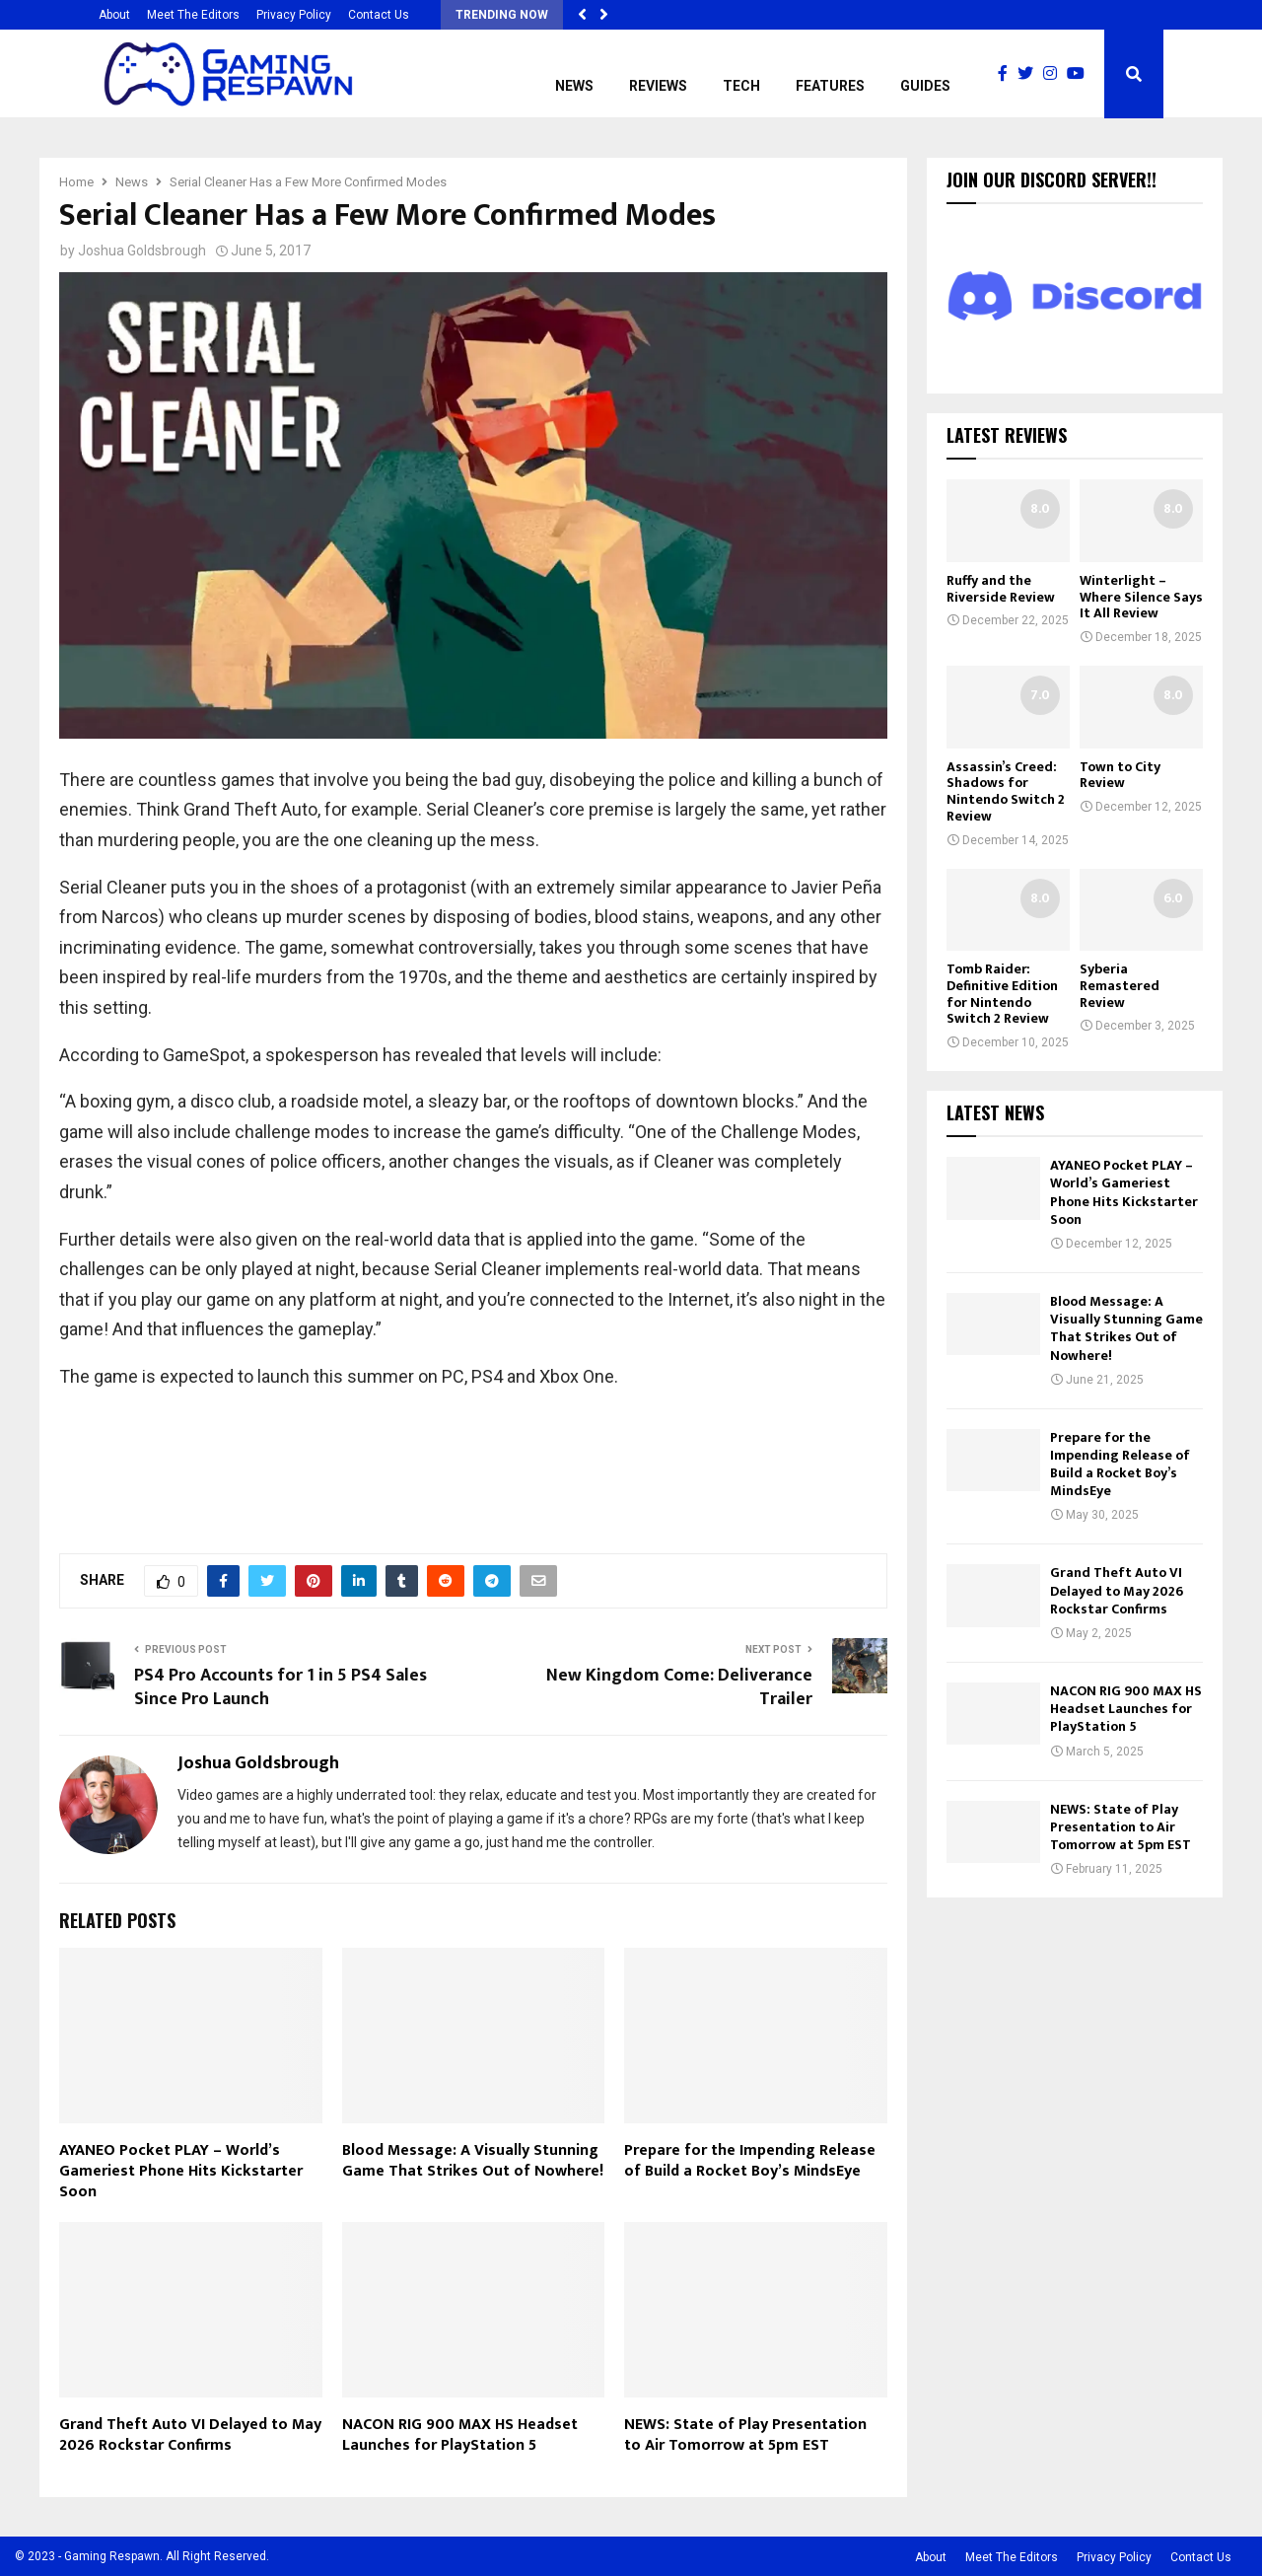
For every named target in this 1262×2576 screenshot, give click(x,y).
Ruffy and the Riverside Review (1000, 588)
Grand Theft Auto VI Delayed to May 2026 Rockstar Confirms (190, 2435)
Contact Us (378, 15)
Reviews (658, 86)
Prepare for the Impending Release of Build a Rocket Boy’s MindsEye (750, 2160)
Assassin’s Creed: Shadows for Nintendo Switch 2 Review (1005, 791)
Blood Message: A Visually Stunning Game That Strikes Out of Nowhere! (472, 2160)
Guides (925, 86)
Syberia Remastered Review (1119, 986)
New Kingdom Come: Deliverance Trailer (679, 1687)
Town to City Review (1120, 775)
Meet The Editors (193, 15)
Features (830, 86)
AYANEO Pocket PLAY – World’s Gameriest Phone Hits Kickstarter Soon (181, 2171)
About (114, 15)
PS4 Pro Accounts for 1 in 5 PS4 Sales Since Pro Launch (280, 1687)
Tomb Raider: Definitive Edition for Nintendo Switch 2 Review (1002, 994)
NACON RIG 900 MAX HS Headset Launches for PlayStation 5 (460, 2435)
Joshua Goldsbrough (142, 250)
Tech (741, 86)
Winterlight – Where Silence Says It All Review (1141, 597)
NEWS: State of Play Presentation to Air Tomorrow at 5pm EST (745, 2435)
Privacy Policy (293, 15)
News (574, 86)
